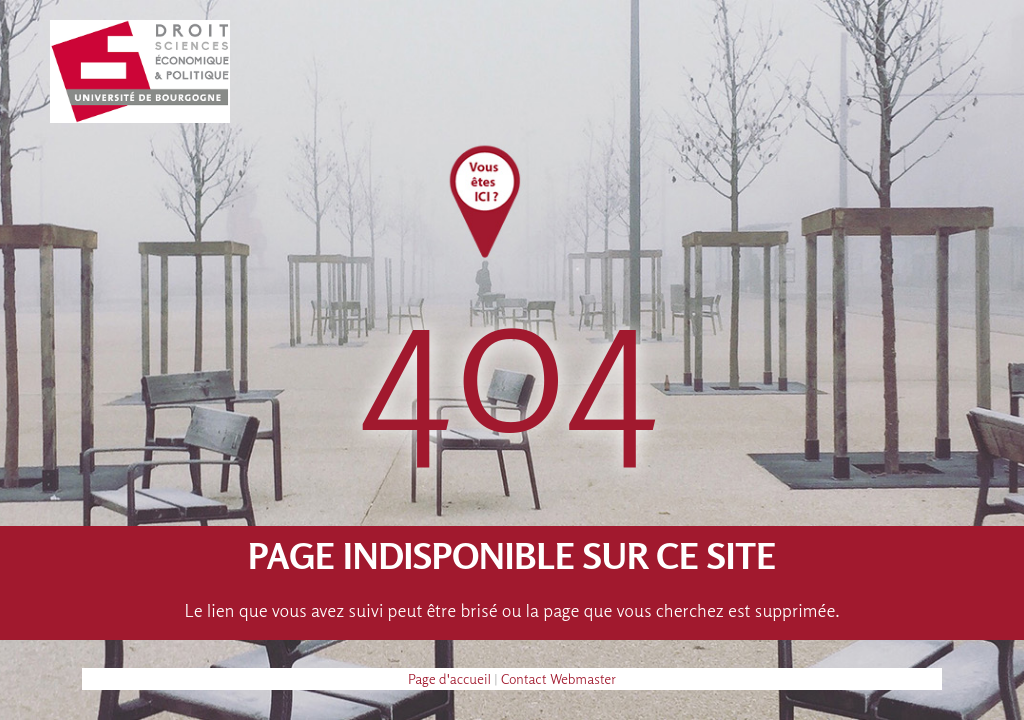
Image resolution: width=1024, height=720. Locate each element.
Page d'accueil (449, 678)
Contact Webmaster (558, 678)
